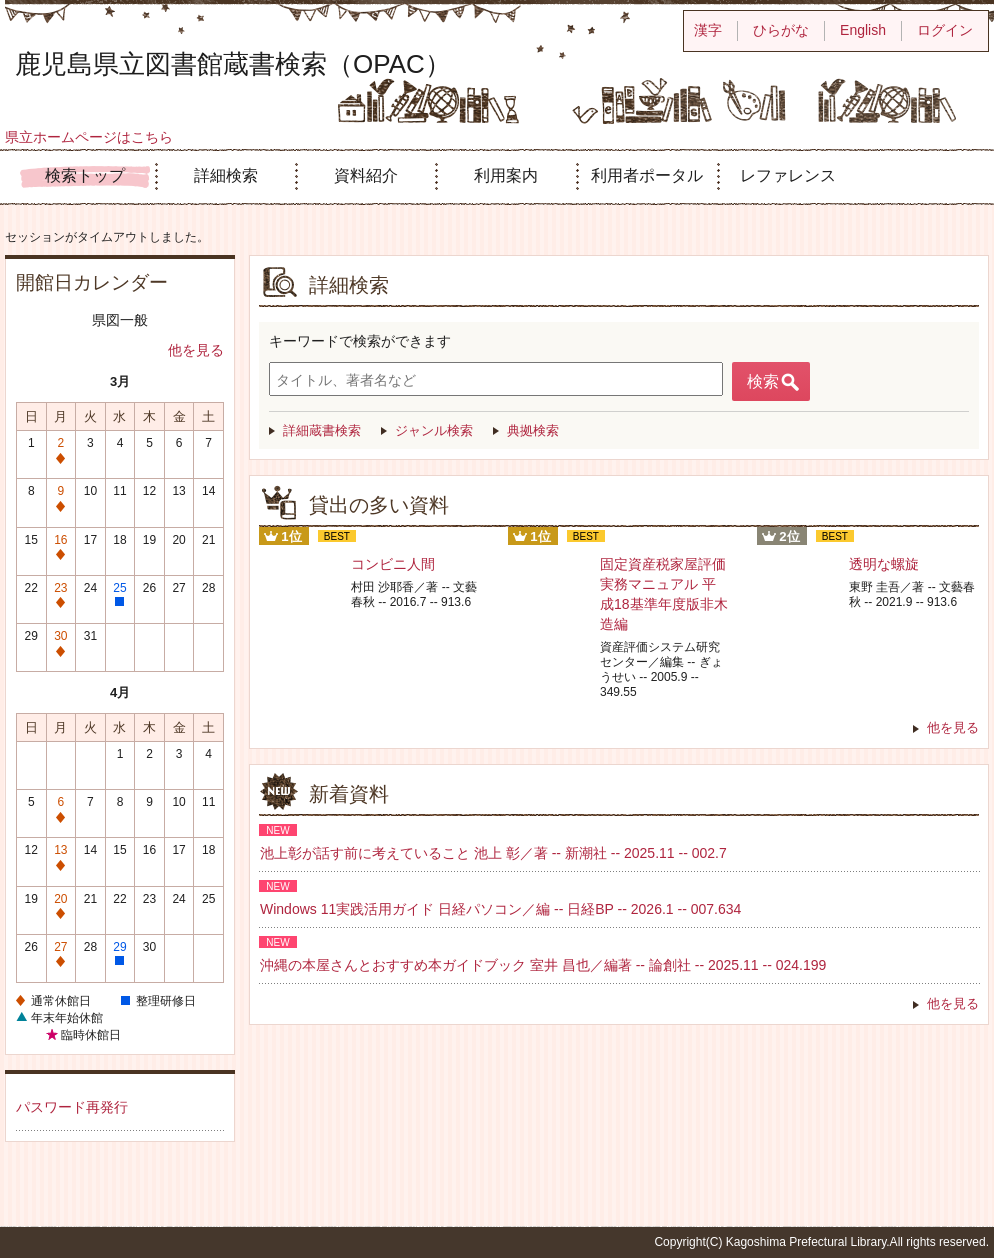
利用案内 (506, 175)
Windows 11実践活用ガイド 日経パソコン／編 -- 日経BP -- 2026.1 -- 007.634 (500, 909)
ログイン (945, 30)
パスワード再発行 (72, 1107)
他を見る (196, 350)
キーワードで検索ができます (360, 341)
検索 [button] (763, 381)
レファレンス (788, 175)
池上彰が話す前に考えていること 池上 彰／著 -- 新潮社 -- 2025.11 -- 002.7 (493, 853)
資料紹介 (366, 175)
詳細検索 (226, 175)
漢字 (708, 30)
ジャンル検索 (434, 430)
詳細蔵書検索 (322, 430)
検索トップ (85, 175)
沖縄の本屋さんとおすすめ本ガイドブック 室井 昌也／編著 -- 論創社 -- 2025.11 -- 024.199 (543, 965)
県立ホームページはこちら (89, 137)
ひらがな (781, 30)
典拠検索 (533, 430)
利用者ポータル (647, 175)
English (863, 30)
